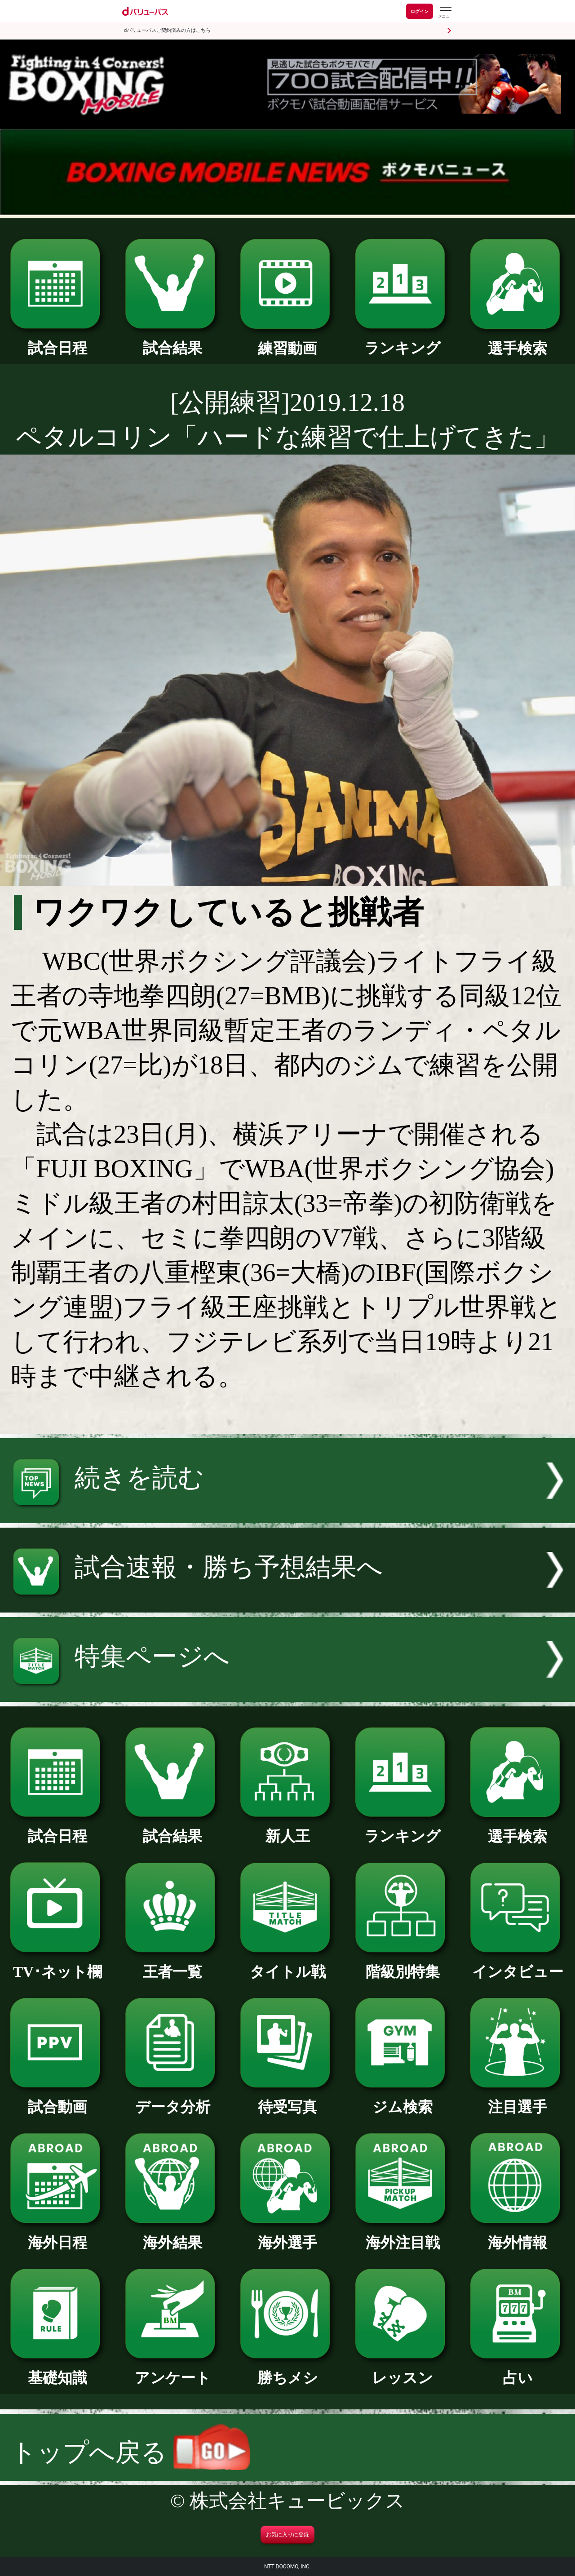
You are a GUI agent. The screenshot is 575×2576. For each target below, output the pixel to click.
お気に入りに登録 (287, 2535)
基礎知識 (57, 2370)
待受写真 (287, 2099)
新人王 (287, 1828)
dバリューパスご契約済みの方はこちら (167, 30)
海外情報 (517, 2235)
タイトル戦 (287, 1964)
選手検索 (517, 341)
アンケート (172, 2370)
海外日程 (57, 2235)
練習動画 (287, 341)
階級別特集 (402, 1964)
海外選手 (287, 2235)
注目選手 (517, 2099)
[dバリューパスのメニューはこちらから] (445, 12)
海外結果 (172, 2235)
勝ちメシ (287, 2370)
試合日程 (57, 340)
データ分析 (172, 2099)
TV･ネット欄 (57, 1964)
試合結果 (172, 340)
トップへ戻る (130, 2452)
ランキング (402, 340)
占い (517, 2370)
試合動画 (57, 2099)
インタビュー (517, 1964)
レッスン (402, 2370)
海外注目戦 (402, 2235)
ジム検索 (402, 2099)
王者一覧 (172, 1964)
